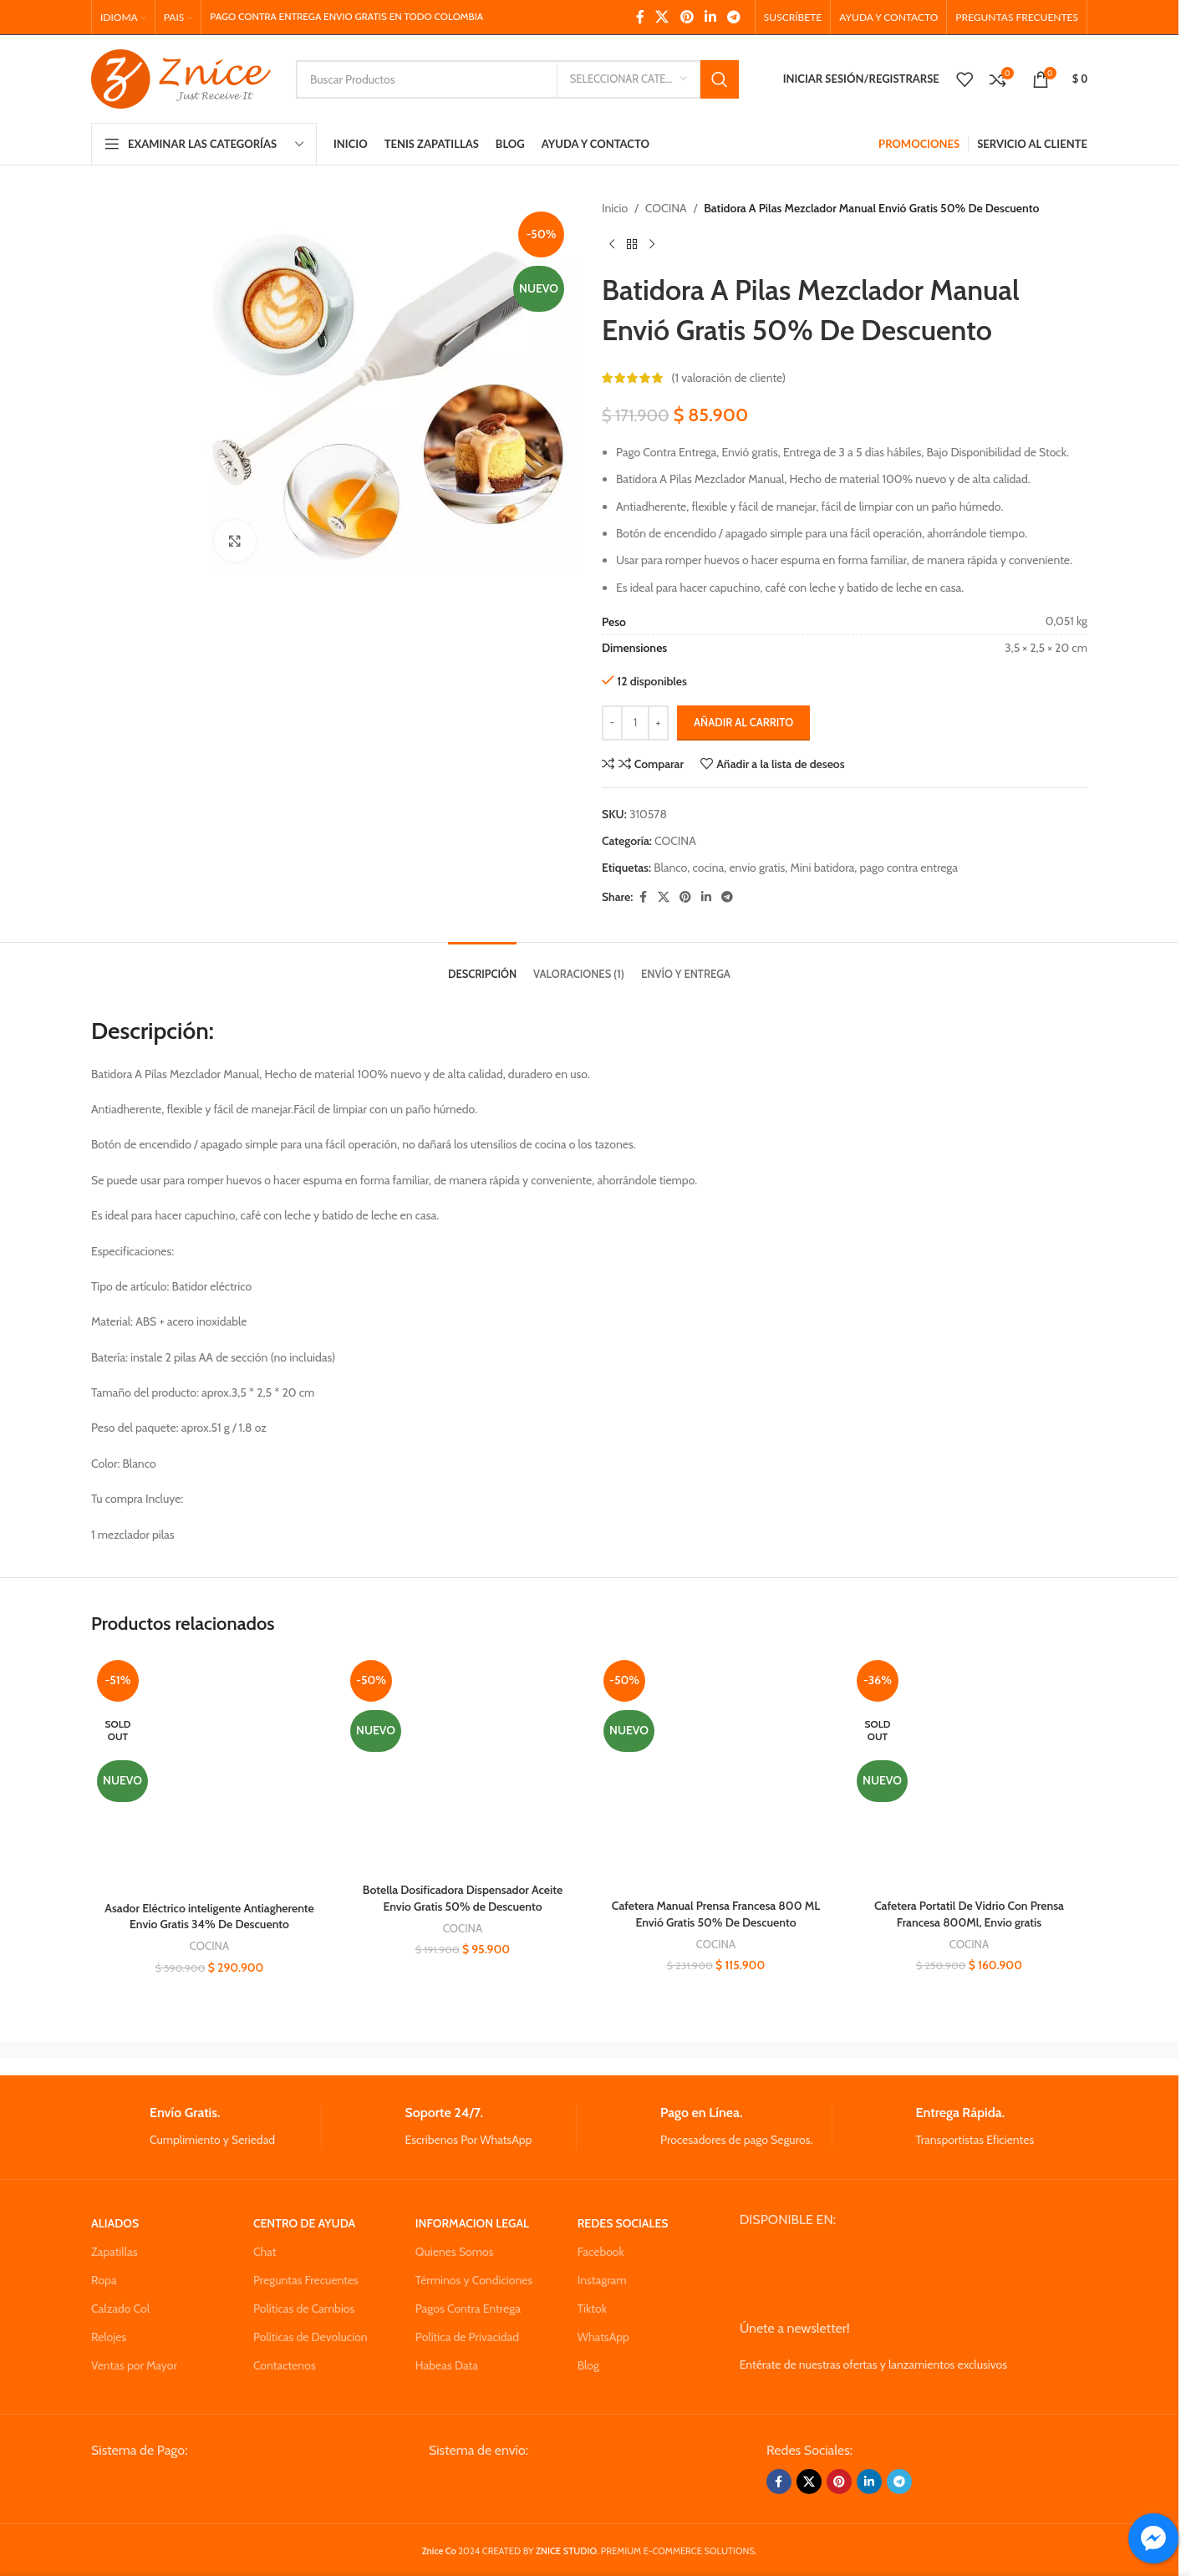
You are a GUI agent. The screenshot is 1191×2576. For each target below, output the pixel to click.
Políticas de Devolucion (310, 2336)
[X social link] (662, 17)
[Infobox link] (206, 2127)
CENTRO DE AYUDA (304, 2223)
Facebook (601, 2251)
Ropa (103, 2280)
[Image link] (217, 2486)
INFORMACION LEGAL (472, 2223)
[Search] (517, 79)
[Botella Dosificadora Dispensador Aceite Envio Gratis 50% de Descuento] (462, 1764)
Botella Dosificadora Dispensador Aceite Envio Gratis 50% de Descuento (462, 1898)
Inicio (615, 208)
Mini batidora (823, 867)
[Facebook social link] (640, 17)
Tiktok (592, 2308)
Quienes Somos (454, 2251)
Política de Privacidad (467, 2336)
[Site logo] (181, 77)
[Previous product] (612, 244)
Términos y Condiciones (473, 2280)
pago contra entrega (908, 867)
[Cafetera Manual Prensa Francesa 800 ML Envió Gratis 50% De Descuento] (716, 1772)
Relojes (108, 2336)
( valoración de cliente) (728, 377)
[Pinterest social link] (686, 17)
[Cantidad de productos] (635, 723)
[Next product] (652, 244)
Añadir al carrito (743, 722)
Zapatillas (114, 2251)
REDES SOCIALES (623, 2223)
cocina (708, 867)
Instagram (602, 2280)
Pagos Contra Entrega (468, 2308)
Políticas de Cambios (303, 2308)
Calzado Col (120, 2308)
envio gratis (757, 867)
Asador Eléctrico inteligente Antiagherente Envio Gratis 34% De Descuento (209, 1916)
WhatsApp (603, 2336)
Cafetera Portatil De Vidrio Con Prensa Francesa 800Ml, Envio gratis (969, 1914)
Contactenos (284, 2365)
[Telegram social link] (734, 17)
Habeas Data (446, 2365)
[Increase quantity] (658, 723)
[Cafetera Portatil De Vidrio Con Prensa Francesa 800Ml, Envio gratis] (969, 1772)
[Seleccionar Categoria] (628, 79)
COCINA (666, 208)
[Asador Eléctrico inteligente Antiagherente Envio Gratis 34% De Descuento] (209, 1773)
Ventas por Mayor (134, 2365)
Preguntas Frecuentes (306, 2280)
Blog (588, 2365)
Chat (265, 2251)
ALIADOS (115, 2223)
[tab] (482, 966)
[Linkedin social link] (710, 17)
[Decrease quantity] (612, 723)
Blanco (670, 867)
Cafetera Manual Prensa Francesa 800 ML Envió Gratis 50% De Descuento (716, 1914)
